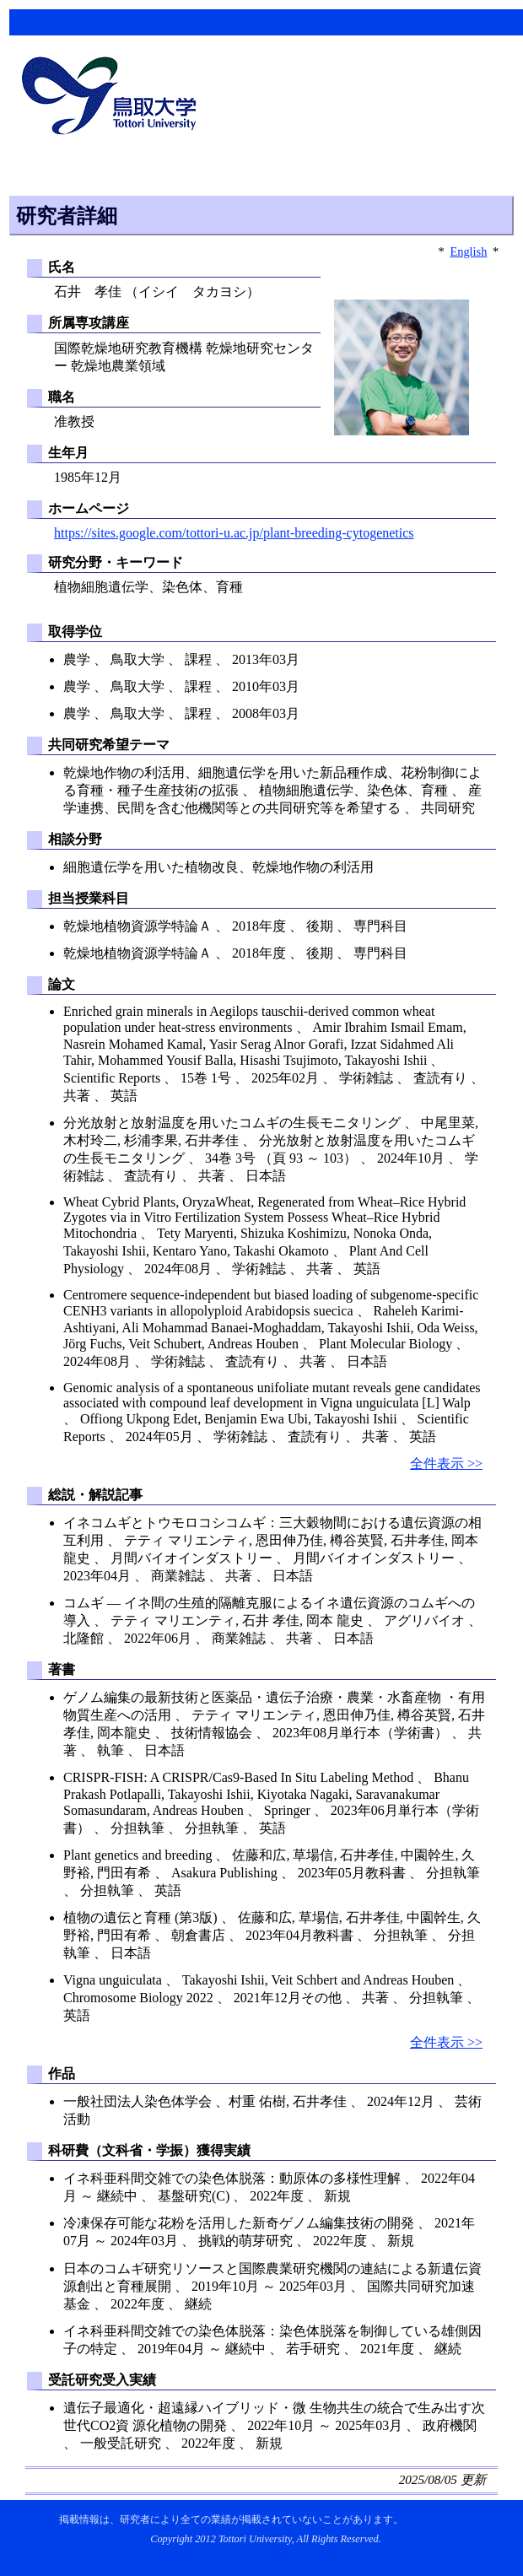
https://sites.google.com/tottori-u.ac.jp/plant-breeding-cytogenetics (234, 533)
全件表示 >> (446, 1463)
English (468, 251)
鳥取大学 (113, 98)
